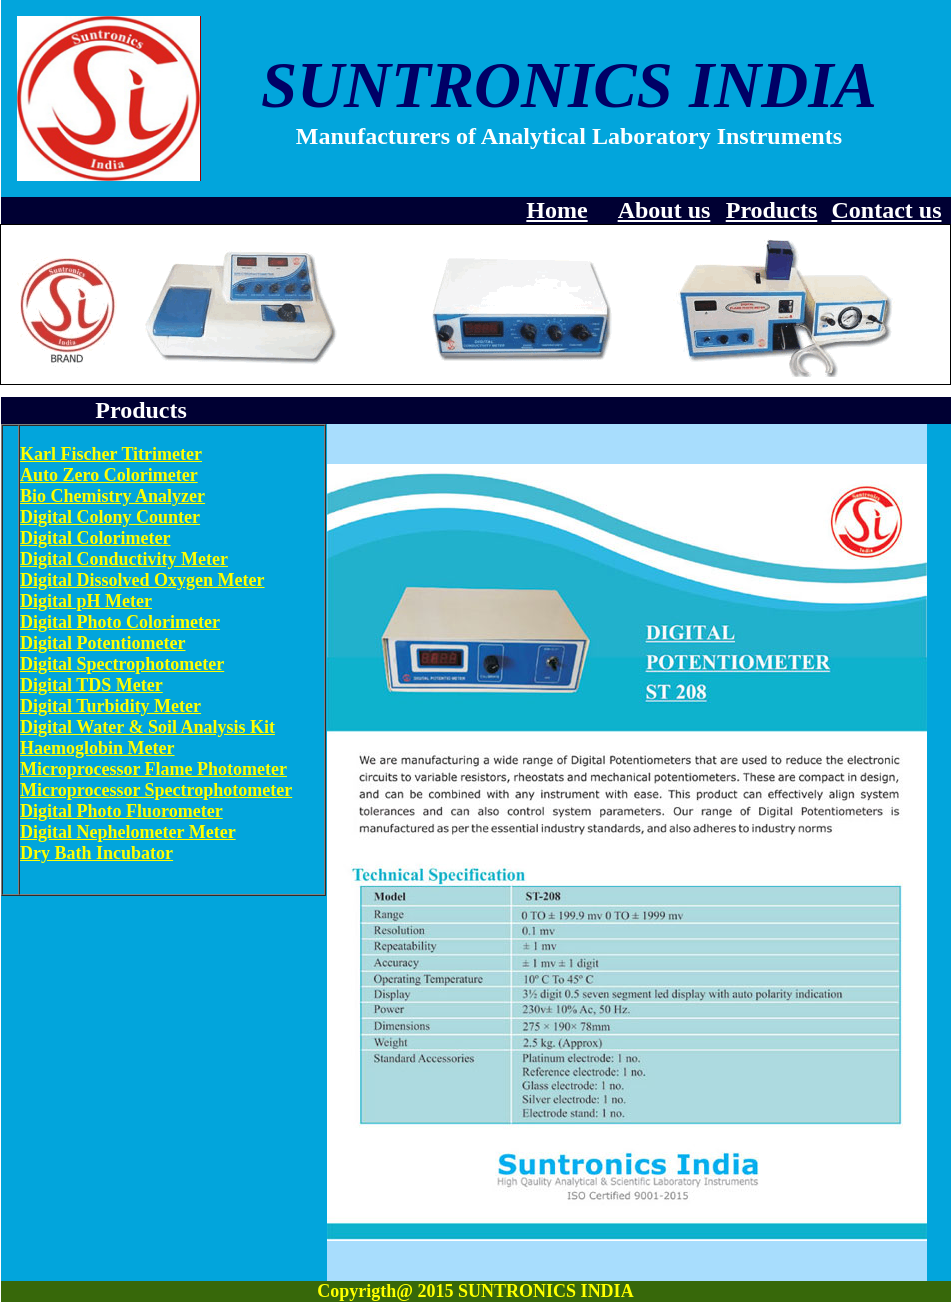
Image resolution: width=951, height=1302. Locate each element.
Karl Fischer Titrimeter (111, 454)
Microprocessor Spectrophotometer (156, 790)
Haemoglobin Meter (97, 748)
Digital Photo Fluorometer (121, 811)
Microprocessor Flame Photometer (153, 769)
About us (664, 210)
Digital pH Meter (86, 601)
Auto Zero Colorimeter (109, 475)
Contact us (886, 210)
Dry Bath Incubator (96, 853)
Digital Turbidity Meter (110, 706)
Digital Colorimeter (95, 538)
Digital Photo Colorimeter (120, 622)
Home (556, 210)
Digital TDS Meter (91, 685)
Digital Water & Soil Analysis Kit (147, 727)
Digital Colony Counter (110, 517)
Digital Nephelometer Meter (128, 832)
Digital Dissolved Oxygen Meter (142, 580)
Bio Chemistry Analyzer (112, 496)
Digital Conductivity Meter (124, 559)
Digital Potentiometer (102, 643)
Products (772, 210)
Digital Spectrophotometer (122, 664)
